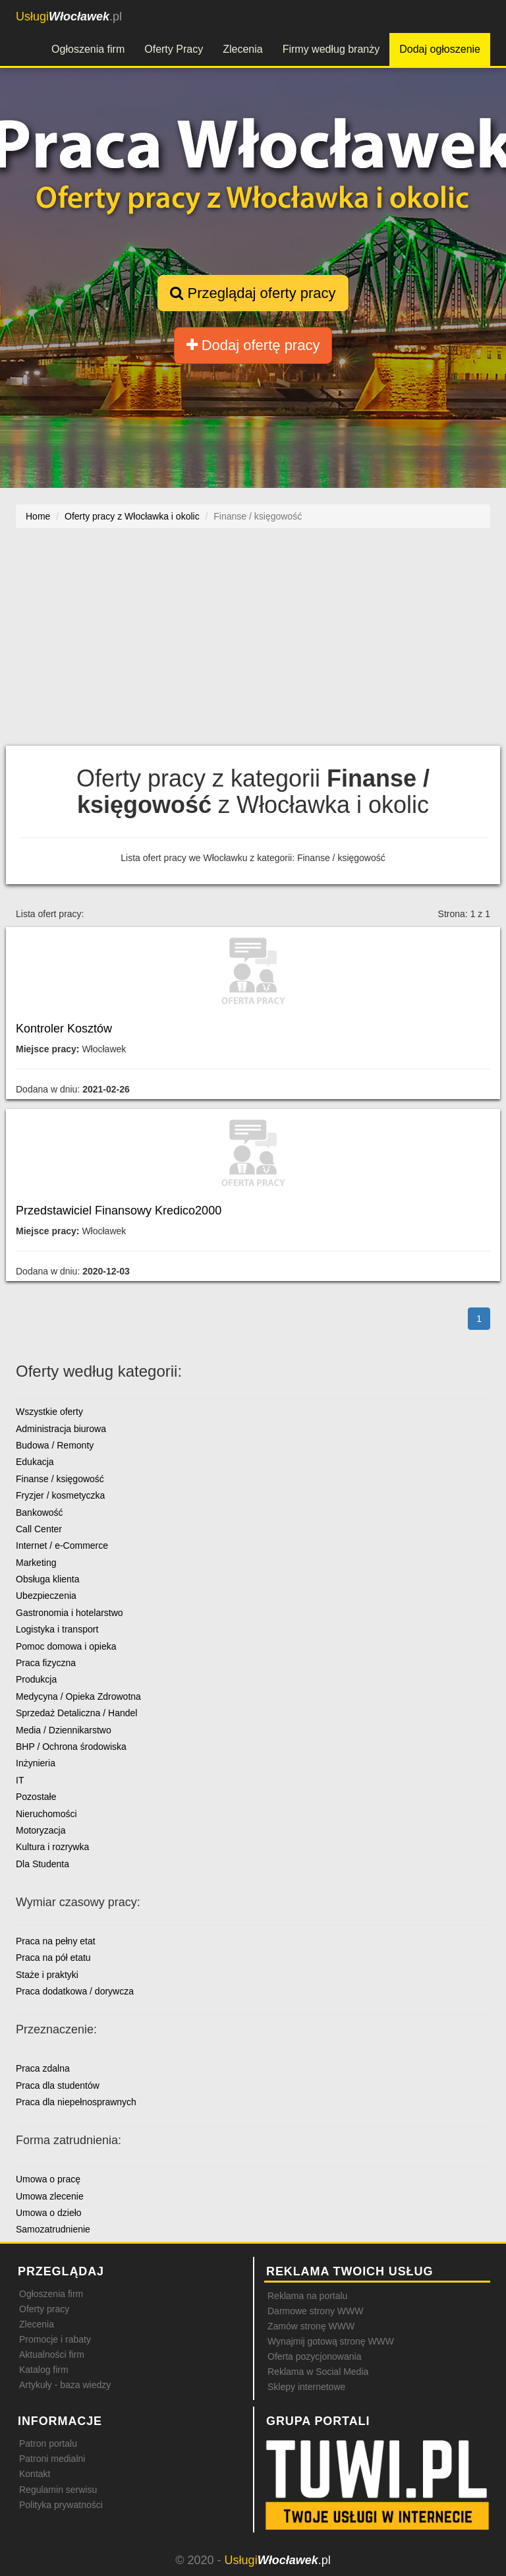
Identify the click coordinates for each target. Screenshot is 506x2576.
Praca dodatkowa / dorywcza (75, 1991)
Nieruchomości (46, 1814)
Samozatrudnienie (53, 2229)
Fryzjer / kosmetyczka (60, 1495)
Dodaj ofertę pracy (253, 345)
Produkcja (36, 1679)
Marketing (36, 1562)
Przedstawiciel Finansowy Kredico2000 (118, 1210)
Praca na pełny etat (56, 1941)
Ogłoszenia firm (88, 49)
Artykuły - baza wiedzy (65, 2385)
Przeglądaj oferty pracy (252, 293)
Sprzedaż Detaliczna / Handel (76, 1713)
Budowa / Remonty (55, 1445)
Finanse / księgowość (60, 1479)
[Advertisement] (253, 643)
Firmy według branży (331, 49)
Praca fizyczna (46, 1663)
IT (20, 1780)
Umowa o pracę (48, 2179)
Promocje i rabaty (55, 2339)
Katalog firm (44, 2369)
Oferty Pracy (173, 49)
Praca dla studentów (57, 2085)
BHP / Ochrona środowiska (71, 1746)
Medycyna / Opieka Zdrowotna (78, 1696)
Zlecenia (242, 49)
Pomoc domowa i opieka (66, 1646)
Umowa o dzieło (49, 2212)
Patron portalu (48, 2443)
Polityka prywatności (61, 2505)
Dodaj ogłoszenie (439, 49)
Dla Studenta (42, 1864)
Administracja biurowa (61, 1428)
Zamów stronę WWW (310, 2326)
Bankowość (39, 1512)
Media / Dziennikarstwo (63, 1730)
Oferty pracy (44, 2309)
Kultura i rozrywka (52, 1847)
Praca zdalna (43, 2068)
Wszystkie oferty (49, 1411)
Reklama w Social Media (317, 2371)
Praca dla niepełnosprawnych (76, 2102)
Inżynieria (35, 1763)
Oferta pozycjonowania (314, 2356)
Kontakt (34, 2474)
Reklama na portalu (307, 2296)
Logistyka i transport (57, 1629)
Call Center (39, 1529)
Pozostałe (36, 1796)
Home (38, 516)
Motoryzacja (40, 1830)
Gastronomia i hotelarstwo (69, 1612)
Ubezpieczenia (46, 1595)
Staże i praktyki (47, 1974)
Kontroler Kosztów (64, 1028)
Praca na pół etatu (53, 1957)
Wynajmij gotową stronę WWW (330, 2341)
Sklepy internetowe (306, 2386)
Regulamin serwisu (58, 2489)
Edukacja (35, 1461)
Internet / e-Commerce (62, 1545)
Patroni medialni (52, 2458)
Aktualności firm (51, 2354)
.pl (69, 16)
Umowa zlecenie (50, 2196)
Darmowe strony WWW (315, 2311)
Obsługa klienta (48, 1579)
